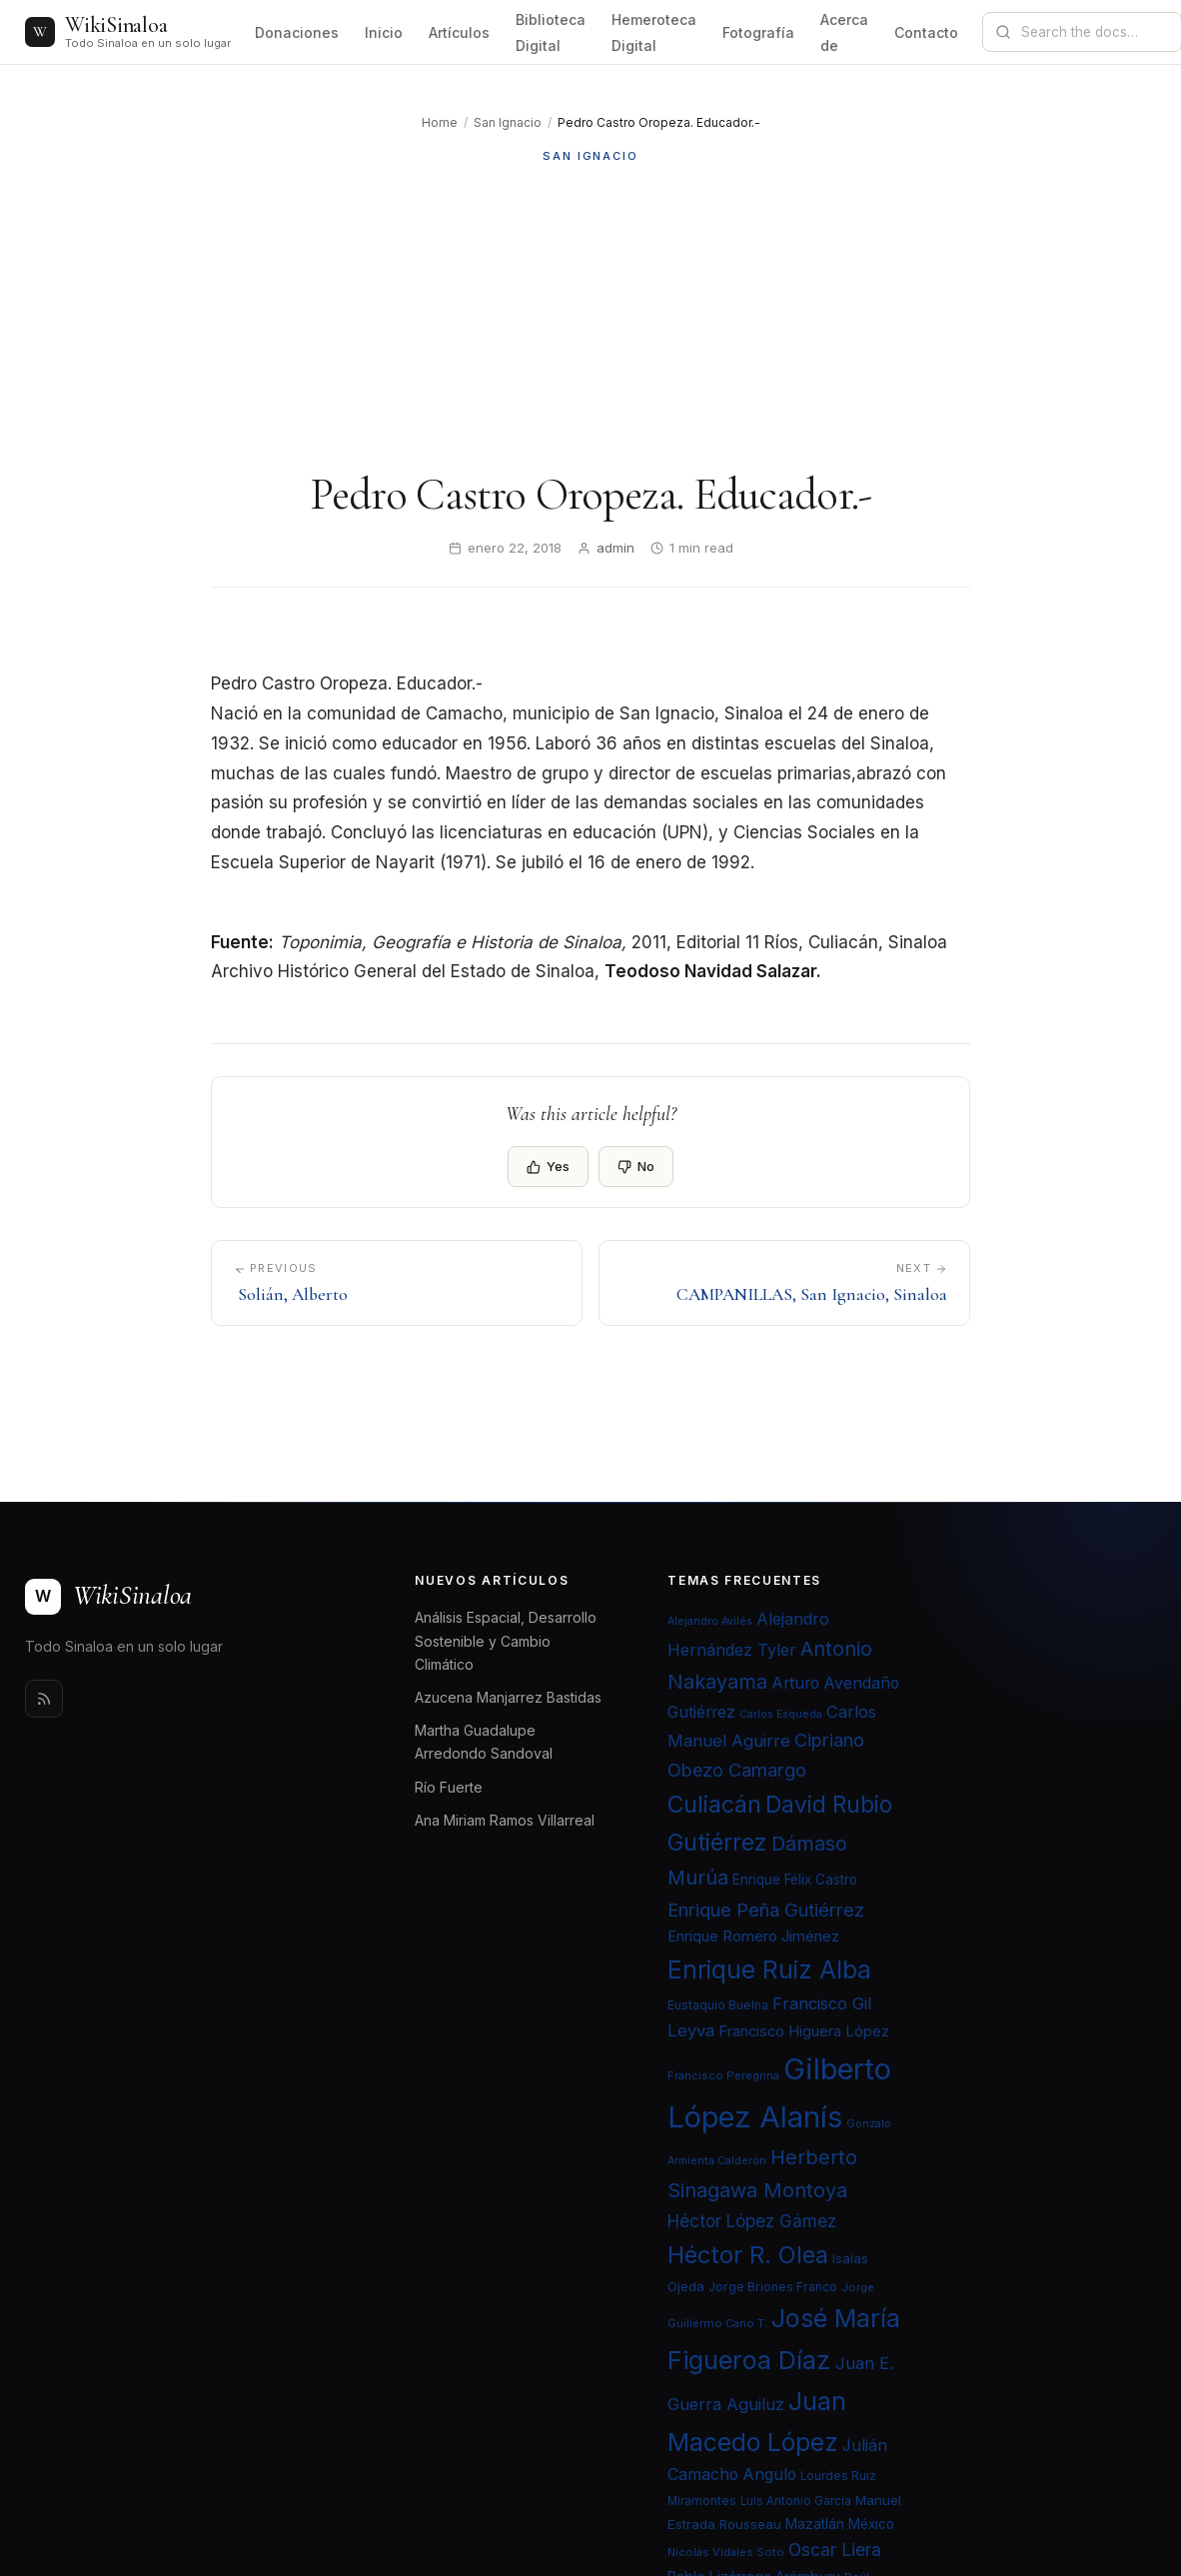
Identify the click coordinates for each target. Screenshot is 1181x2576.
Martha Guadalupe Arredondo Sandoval (484, 1742)
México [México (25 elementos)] (871, 2524)
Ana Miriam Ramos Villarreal (504, 1820)
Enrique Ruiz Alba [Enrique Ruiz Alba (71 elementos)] (769, 1969)
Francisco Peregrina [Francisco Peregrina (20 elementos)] (723, 2075)
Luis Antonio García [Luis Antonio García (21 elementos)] (795, 2501)
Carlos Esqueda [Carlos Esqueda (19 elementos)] (780, 1714)
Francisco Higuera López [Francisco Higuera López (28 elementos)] (803, 2031)
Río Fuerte (449, 1787)
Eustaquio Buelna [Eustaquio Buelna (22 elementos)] (717, 2004)
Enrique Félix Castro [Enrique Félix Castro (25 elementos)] (794, 1880)
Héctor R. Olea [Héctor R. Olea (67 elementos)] (747, 2254)
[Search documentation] (1094, 32)
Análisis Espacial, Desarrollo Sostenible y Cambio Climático (505, 1640)
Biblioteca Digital (551, 32)
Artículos (459, 32)
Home (440, 122)
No (635, 1166)
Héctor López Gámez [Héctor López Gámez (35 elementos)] (751, 2220)
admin (615, 548)
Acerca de (844, 32)
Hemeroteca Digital (653, 32)
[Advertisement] (590, 317)
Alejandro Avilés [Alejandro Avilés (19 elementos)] (709, 1621)
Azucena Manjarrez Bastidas (508, 1697)
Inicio (384, 32)
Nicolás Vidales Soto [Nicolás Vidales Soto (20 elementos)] (725, 2552)
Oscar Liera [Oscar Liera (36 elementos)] (834, 2549)
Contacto (926, 32)
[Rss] (44, 1699)
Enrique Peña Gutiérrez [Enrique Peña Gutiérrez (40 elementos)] (765, 1910)
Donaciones (297, 32)
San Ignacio (508, 122)
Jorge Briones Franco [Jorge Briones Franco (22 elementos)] (772, 2286)
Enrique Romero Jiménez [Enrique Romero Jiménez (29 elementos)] (753, 1936)
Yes (548, 1166)
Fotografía (758, 32)
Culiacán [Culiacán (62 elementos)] (714, 1805)
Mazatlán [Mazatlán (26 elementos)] (814, 2524)
